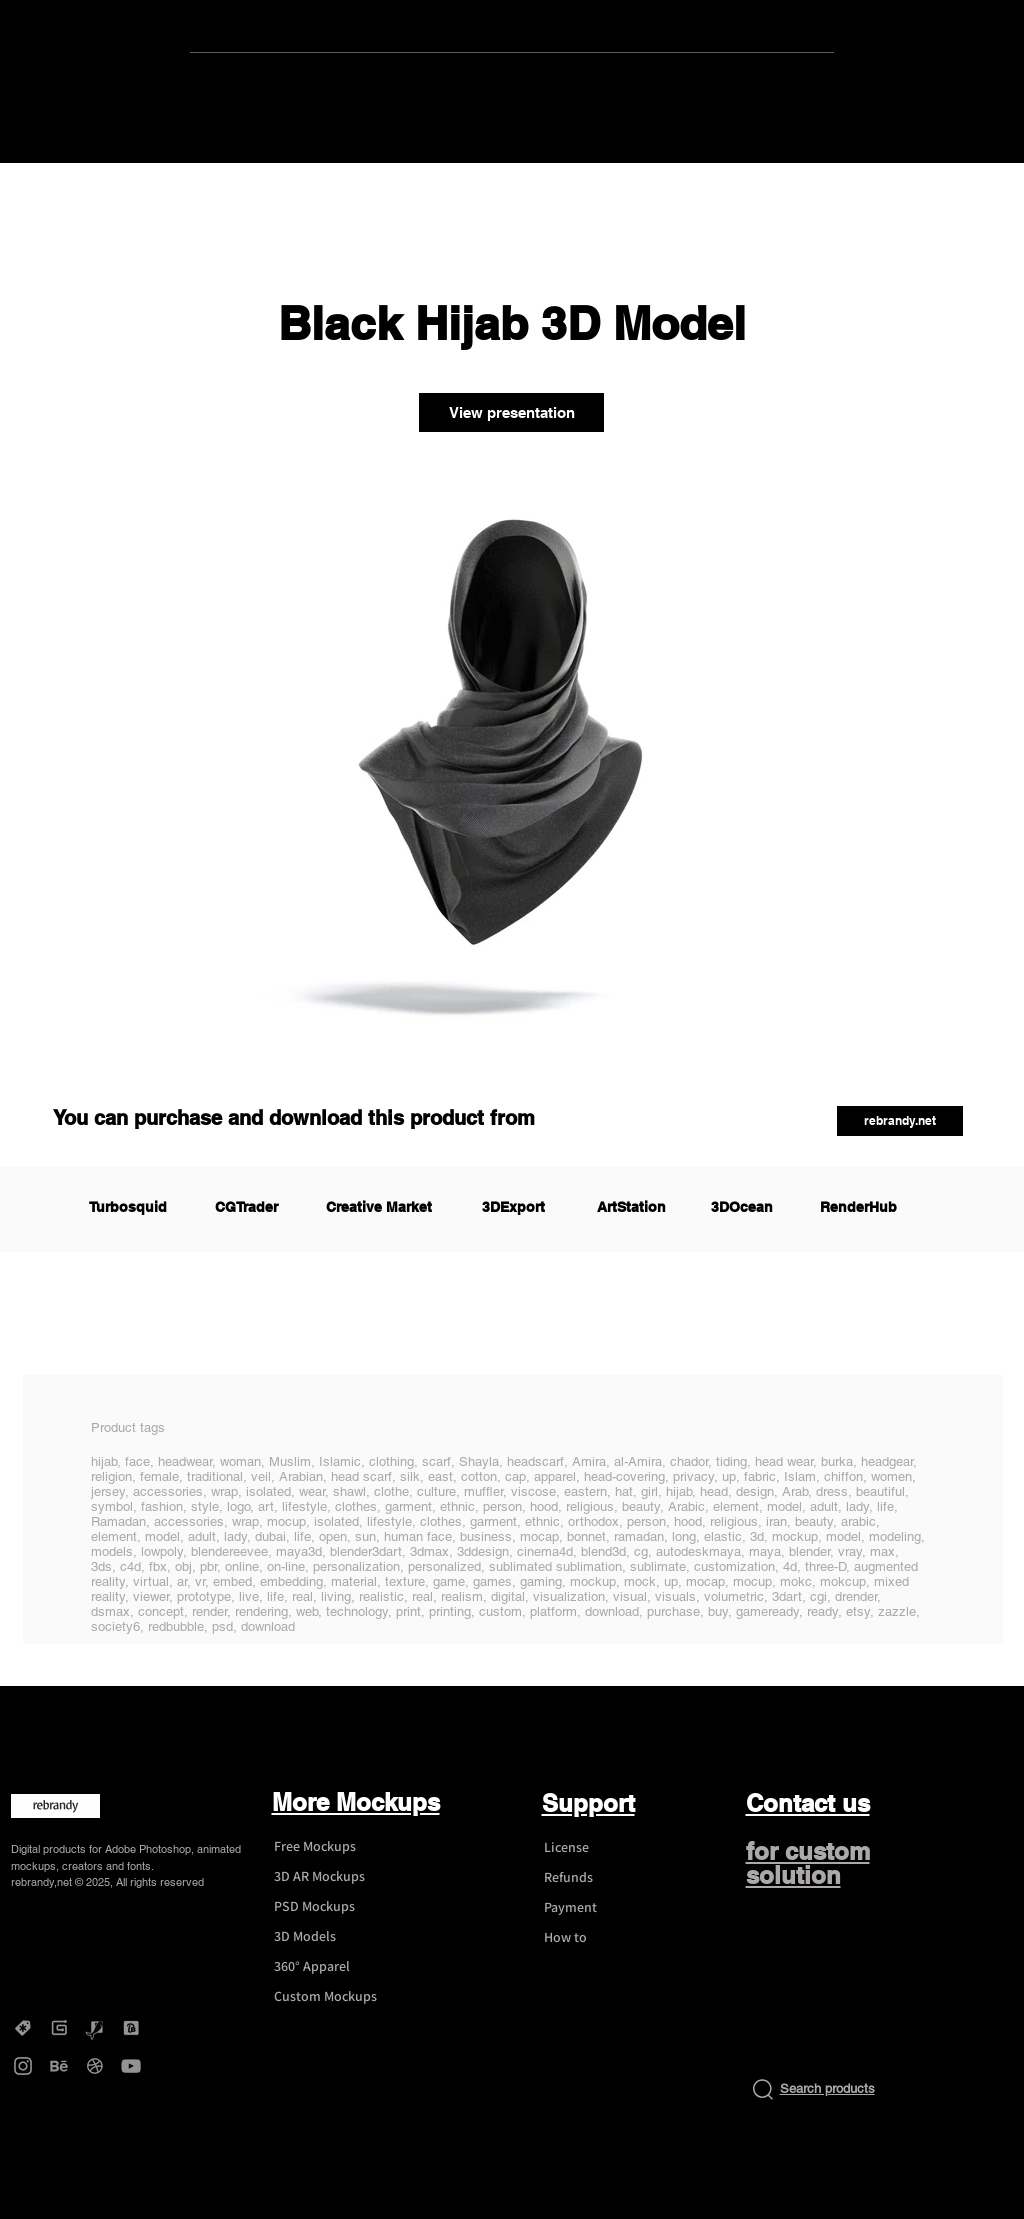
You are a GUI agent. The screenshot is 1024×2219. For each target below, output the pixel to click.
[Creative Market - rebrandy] (23, 2028)
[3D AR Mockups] (334, 1877)
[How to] (604, 1938)
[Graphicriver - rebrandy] (95, 2028)
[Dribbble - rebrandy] (95, 2066)
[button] (900, 1121)
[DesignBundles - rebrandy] (131, 2028)
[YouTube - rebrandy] (131, 2066)
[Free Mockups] (334, 1847)
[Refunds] (604, 1878)
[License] (604, 1848)
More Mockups (356, 1802)
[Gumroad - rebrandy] (59, 2028)
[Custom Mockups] (334, 1997)
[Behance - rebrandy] (59, 2066)
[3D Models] (334, 1937)
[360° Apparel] (334, 1967)
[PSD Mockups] (334, 1907)
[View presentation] (511, 412)
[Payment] (604, 1908)
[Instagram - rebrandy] (23, 2066)
